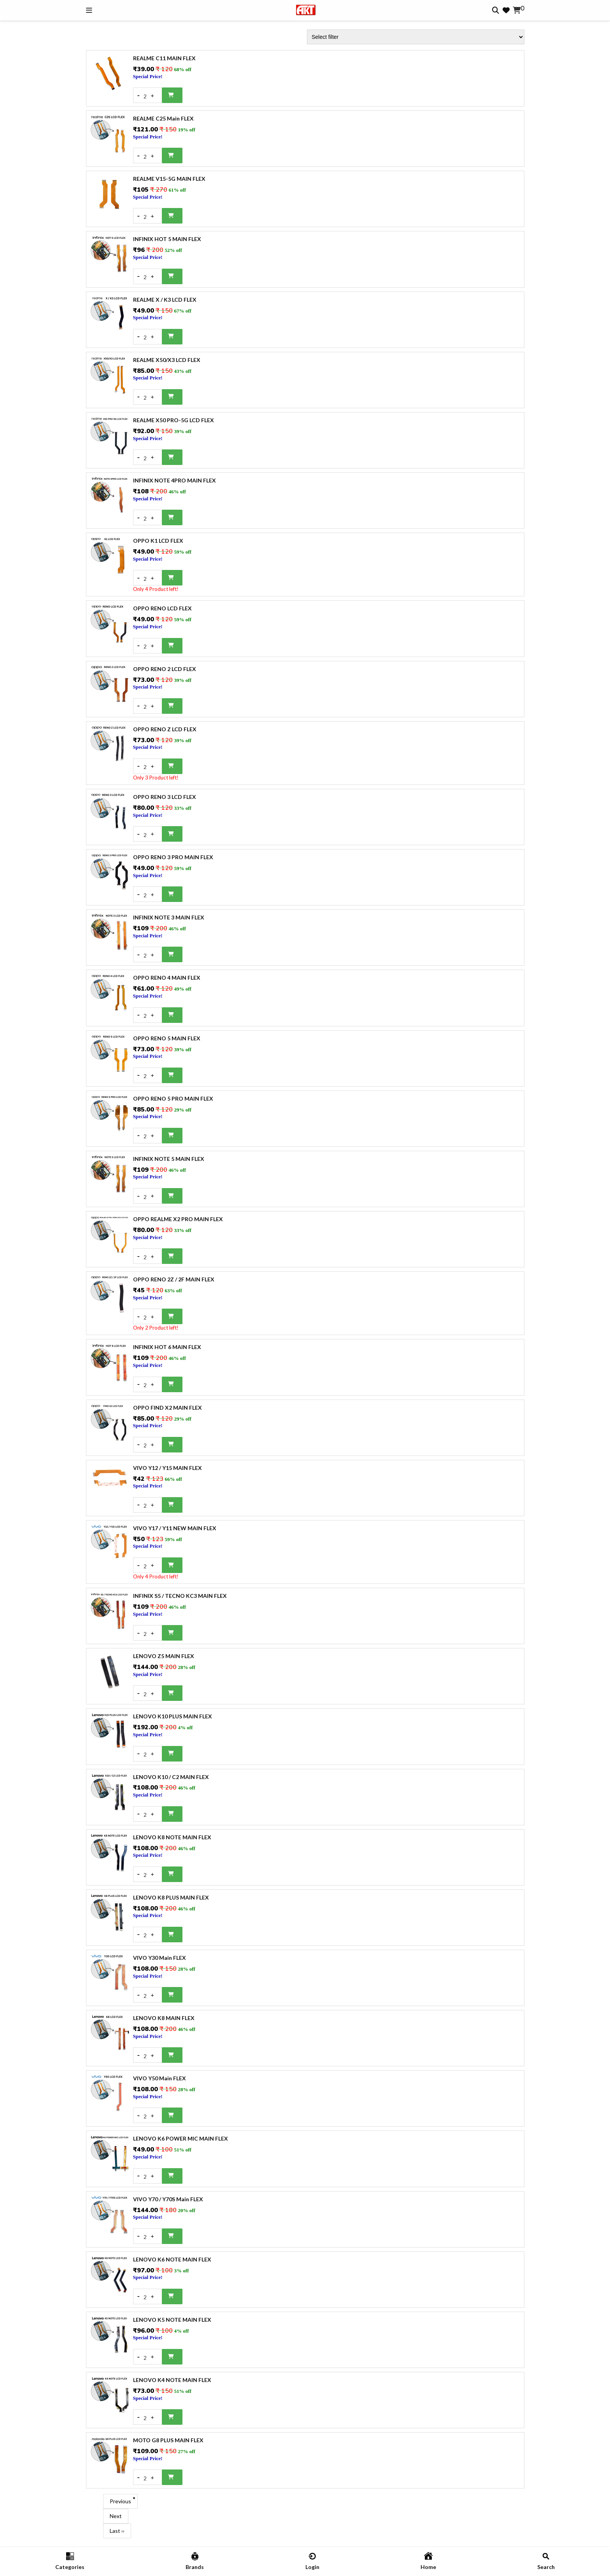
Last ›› (117, 2530)
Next (116, 2516)
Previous (120, 2501)
